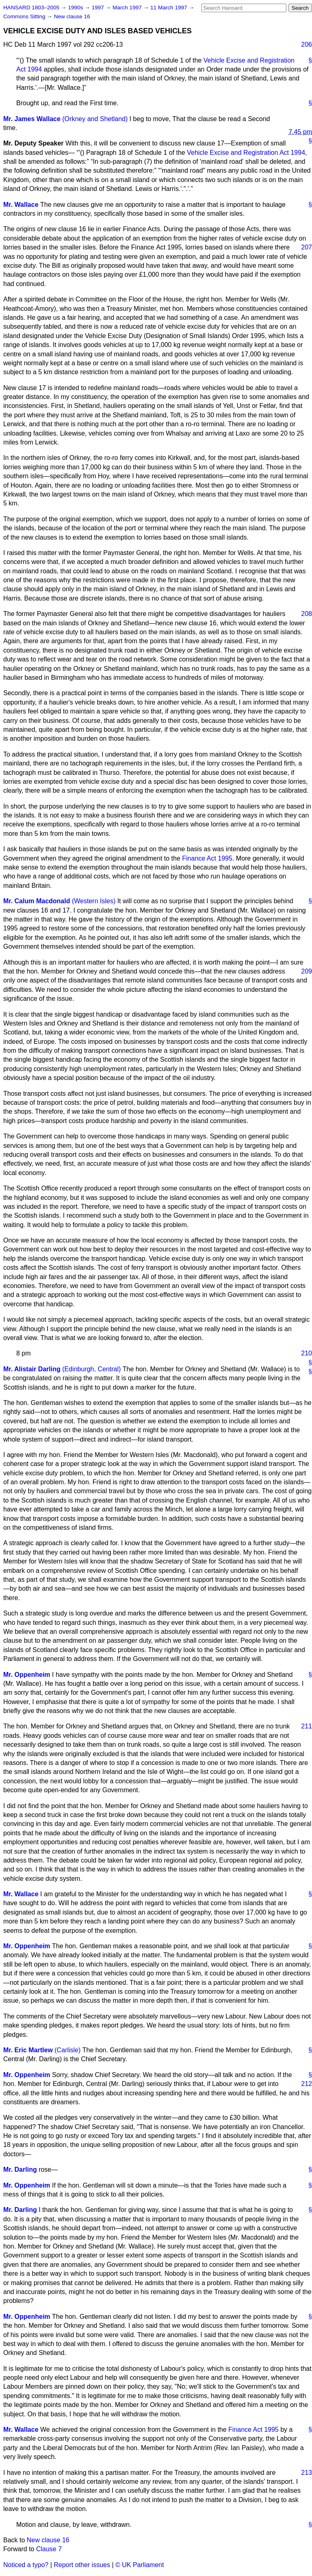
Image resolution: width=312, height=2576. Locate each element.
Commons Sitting (25, 16)
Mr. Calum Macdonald (36, 901)
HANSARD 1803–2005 (31, 7)
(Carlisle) (67, 2050)
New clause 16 (72, 16)
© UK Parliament (139, 2564)
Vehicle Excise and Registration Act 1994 (246, 152)
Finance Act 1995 (207, 858)
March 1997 (128, 7)
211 (306, 1726)
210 (306, 1353)
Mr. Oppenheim (26, 1674)
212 (306, 2083)
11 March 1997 (169, 7)
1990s (76, 7)
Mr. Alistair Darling (32, 1369)
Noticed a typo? (25, 2564)
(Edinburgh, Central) (91, 1369)
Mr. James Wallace (32, 118)
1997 (99, 7)
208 (306, 613)
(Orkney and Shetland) (95, 118)
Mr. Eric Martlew (28, 2050)
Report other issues (82, 2564)
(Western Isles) (93, 901)
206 (306, 44)
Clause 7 (49, 2549)
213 (306, 2472)
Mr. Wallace (21, 204)
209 (306, 971)
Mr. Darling (20, 2169)
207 (306, 247)
